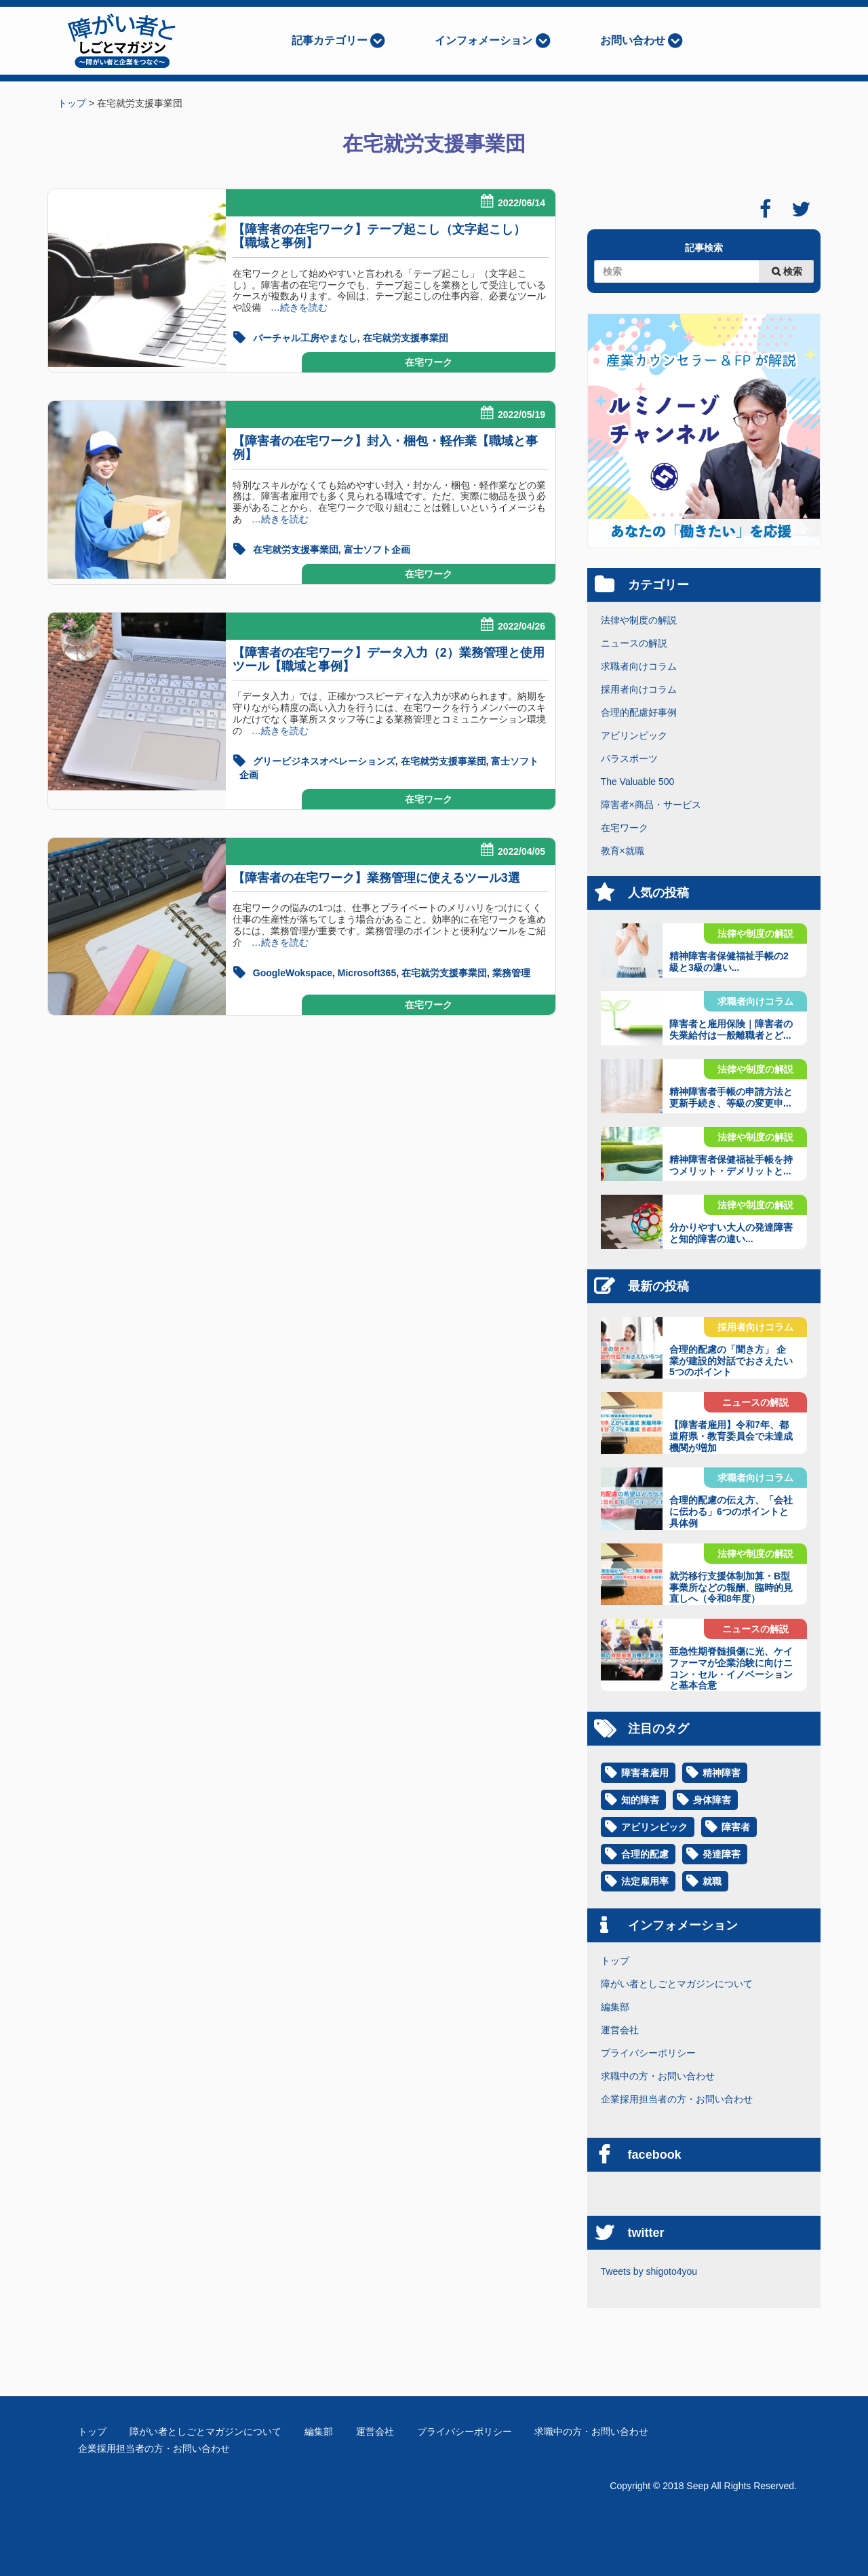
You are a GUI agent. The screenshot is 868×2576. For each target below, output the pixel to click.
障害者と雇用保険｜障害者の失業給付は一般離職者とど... (731, 1029)
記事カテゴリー (330, 40)
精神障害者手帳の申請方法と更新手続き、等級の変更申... (731, 1097)
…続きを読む (294, 307)
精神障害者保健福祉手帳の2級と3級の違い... (729, 961)
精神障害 (722, 1772)
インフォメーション (483, 40)
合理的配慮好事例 (639, 712)
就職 (712, 1881)
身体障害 (712, 1799)
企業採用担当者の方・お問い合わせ (677, 2099)
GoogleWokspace (292, 972)
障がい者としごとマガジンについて (677, 1983)
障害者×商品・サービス (651, 804)
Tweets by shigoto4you (649, 2271)
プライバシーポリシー (648, 2053)
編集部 (615, 2006)
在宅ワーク (428, 362)
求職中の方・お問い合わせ (658, 2076)
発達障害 (722, 1854)
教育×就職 (622, 850)
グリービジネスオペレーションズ (324, 761)
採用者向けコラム (639, 689)
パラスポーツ (629, 758)
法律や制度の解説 (639, 620)
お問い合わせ (632, 40)
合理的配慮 (645, 1854)
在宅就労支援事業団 (405, 337)
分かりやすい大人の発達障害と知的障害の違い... (731, 1233)
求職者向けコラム (639, 666)
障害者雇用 (645, 1772)
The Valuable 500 (638, 781)
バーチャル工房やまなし (305, 337)
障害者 (736, 1827)
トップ (615, 1960)
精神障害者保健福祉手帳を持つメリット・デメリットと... (731, 1165)
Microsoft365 (367, 972)
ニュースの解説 (634, 643)
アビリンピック (634, 735)
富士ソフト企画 (377, 549)
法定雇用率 (645, 1881)
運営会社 (620, 2029)
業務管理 (511, 972)
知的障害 (640, 1799)
